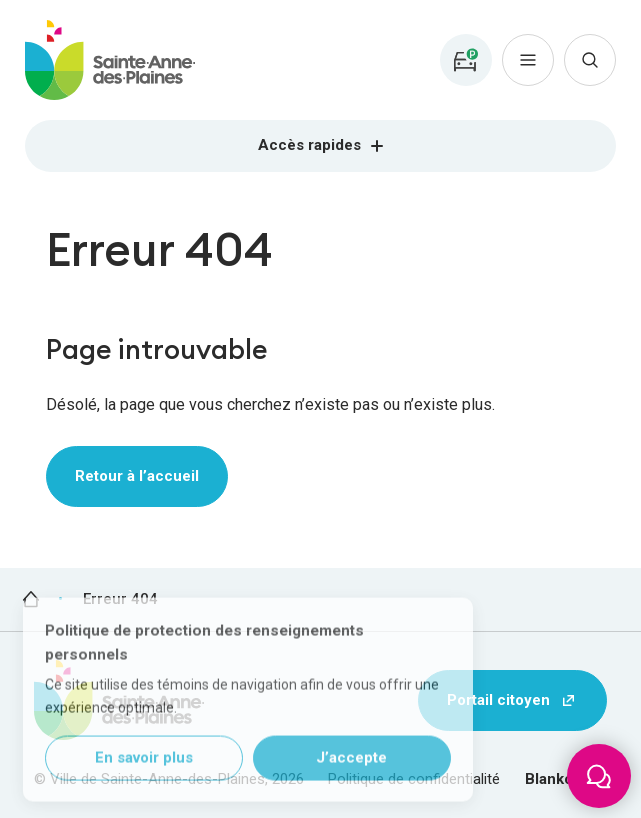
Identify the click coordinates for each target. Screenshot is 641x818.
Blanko (549, 779)
